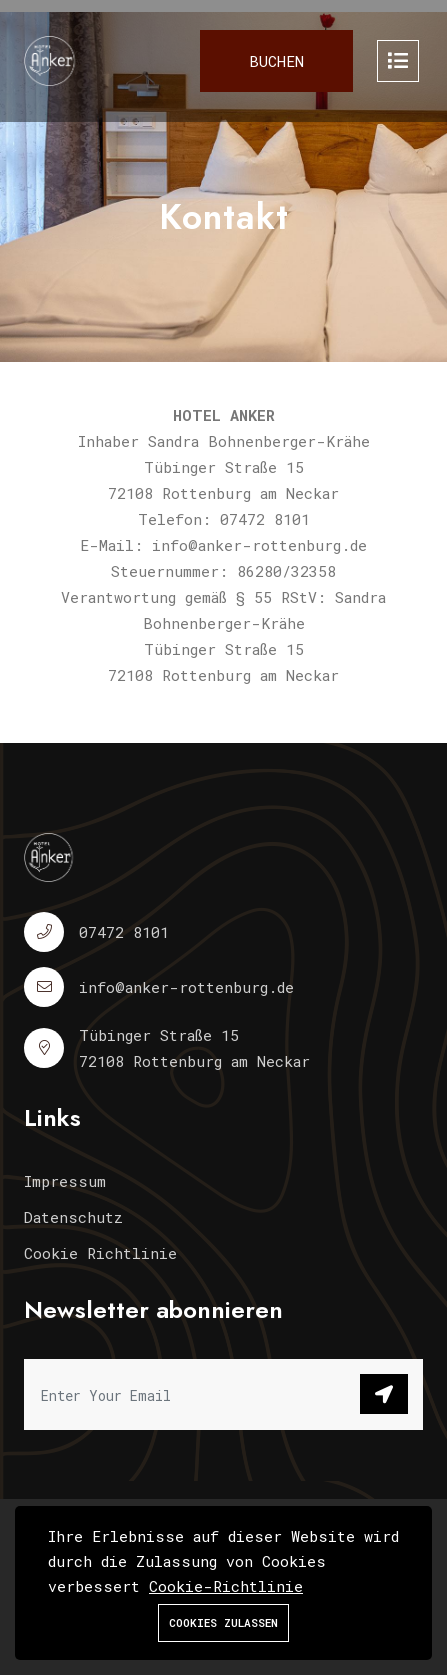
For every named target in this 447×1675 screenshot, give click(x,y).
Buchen (276, 61)
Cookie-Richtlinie (226, 1586)
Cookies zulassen (223, 1622)
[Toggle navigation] (398, 61)
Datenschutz (73, 1217)
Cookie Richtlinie (100, 1253)
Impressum (65, 1181)
